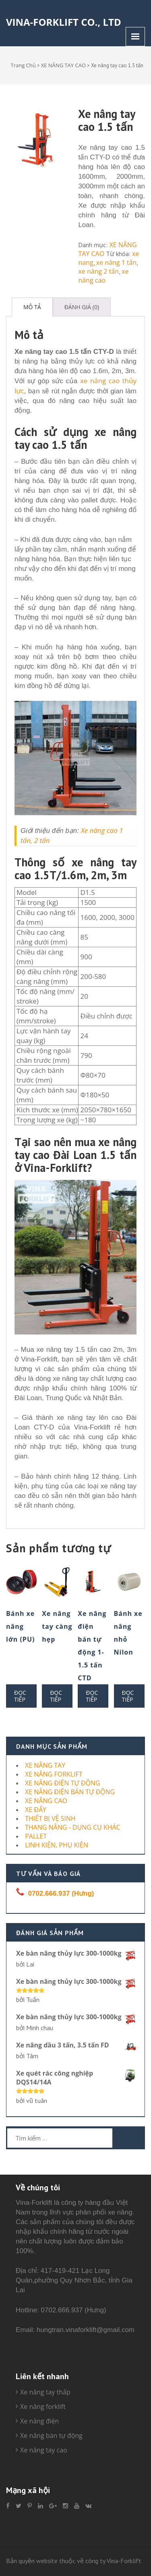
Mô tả (32, 307)
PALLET (36, 1836)
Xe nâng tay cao (43, 2450)
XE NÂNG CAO (46, 1800)
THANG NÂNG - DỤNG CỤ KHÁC (72, 1827)
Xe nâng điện (39, 2421)
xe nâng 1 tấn (116, 262)
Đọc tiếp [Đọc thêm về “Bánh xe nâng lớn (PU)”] (20, 1696)
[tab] (32, 306)
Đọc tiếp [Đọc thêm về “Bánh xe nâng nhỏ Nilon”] (128, 1696)
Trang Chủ (22, 65)
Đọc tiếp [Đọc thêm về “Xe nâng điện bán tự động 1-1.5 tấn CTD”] (92, 1696)
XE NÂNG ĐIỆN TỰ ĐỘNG (62, 1783)
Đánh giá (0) (81, 307)
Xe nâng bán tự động (51, 2435)
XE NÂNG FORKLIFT (54, 1774)
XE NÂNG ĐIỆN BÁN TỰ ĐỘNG (70, 1791)
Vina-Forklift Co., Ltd (63, 22)
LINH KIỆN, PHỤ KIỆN (56, 1845)
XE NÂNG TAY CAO (63, 65)
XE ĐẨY (35, 1809)
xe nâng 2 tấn (98, 271)
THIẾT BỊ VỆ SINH (50, 1818)
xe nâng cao (103, 276)
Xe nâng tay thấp (45, 2392)
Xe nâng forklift (43, 2406)
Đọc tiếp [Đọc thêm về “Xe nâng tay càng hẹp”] (56, 1696)
